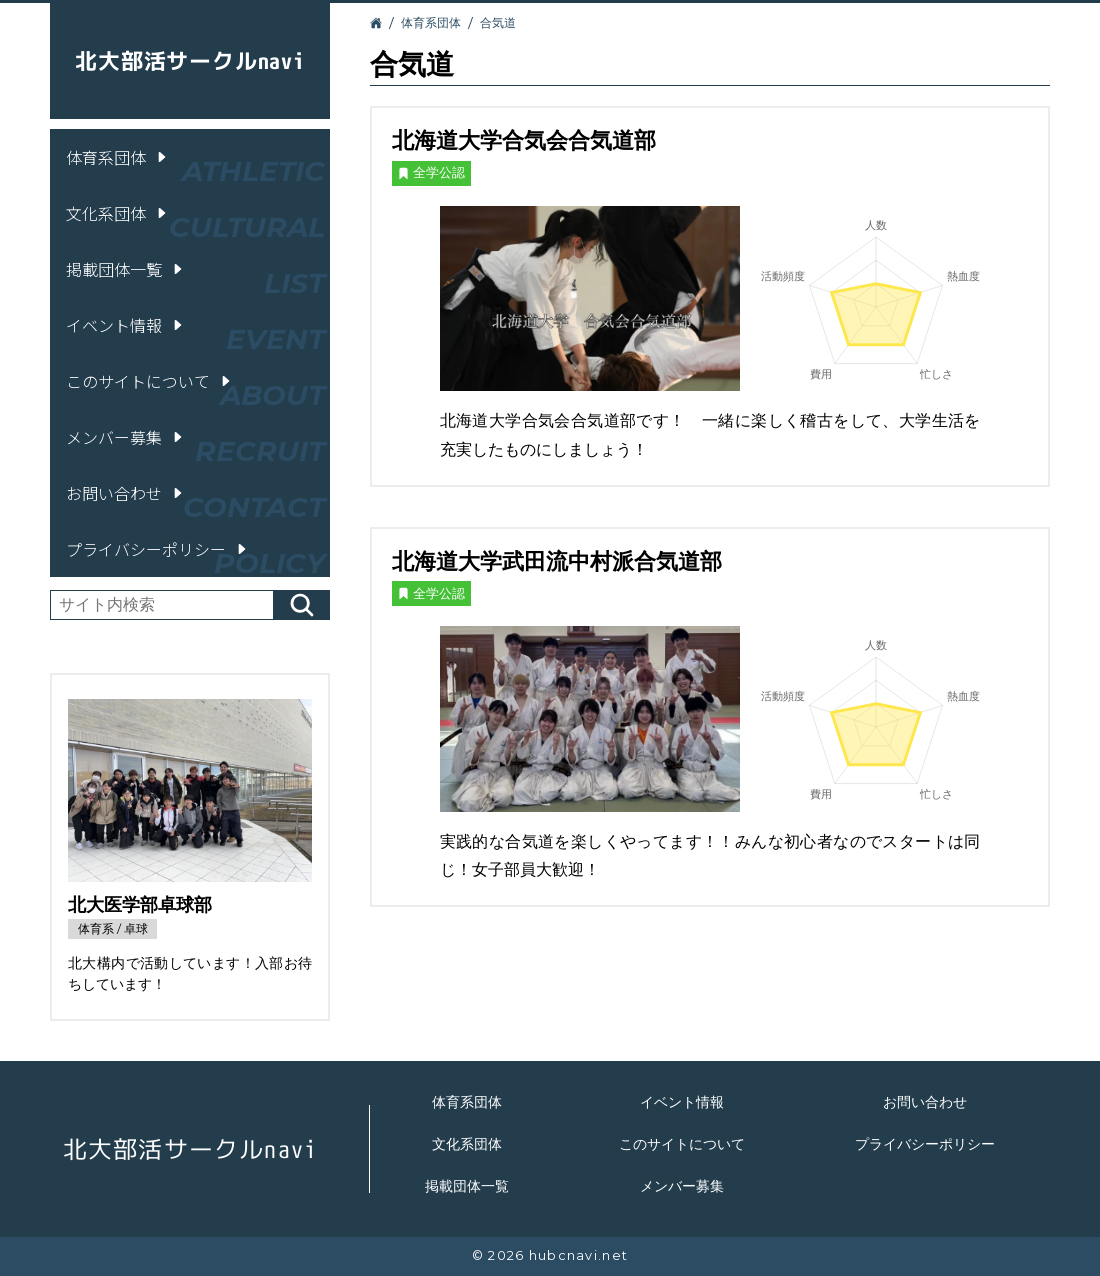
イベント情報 (126, 325)
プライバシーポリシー (158, 549)
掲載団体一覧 (126, 269)
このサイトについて (150, 381)
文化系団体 (118, 213)
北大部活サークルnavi (190, 60)
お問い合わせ (126, 493)
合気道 (498, 23)
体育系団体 (118, 157)
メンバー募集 (126, 437)
